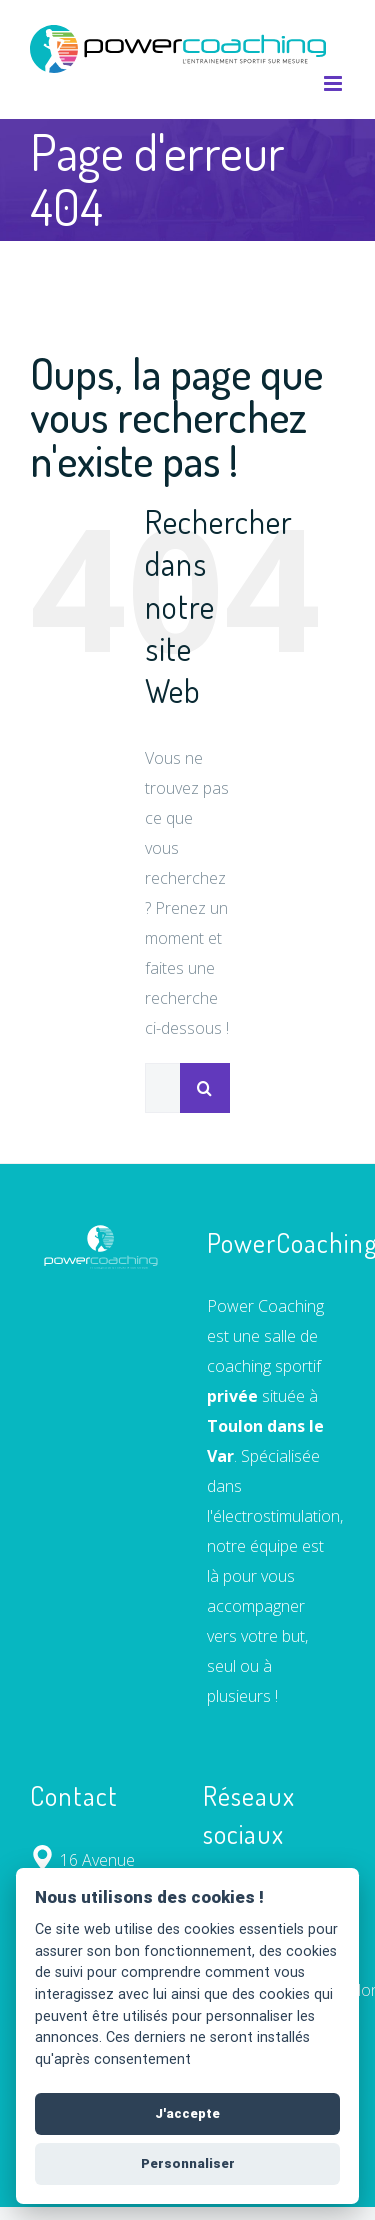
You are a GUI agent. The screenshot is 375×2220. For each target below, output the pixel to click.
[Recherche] (205, 1088)
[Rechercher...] (162, 1088)
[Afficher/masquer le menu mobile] (334, 83)
